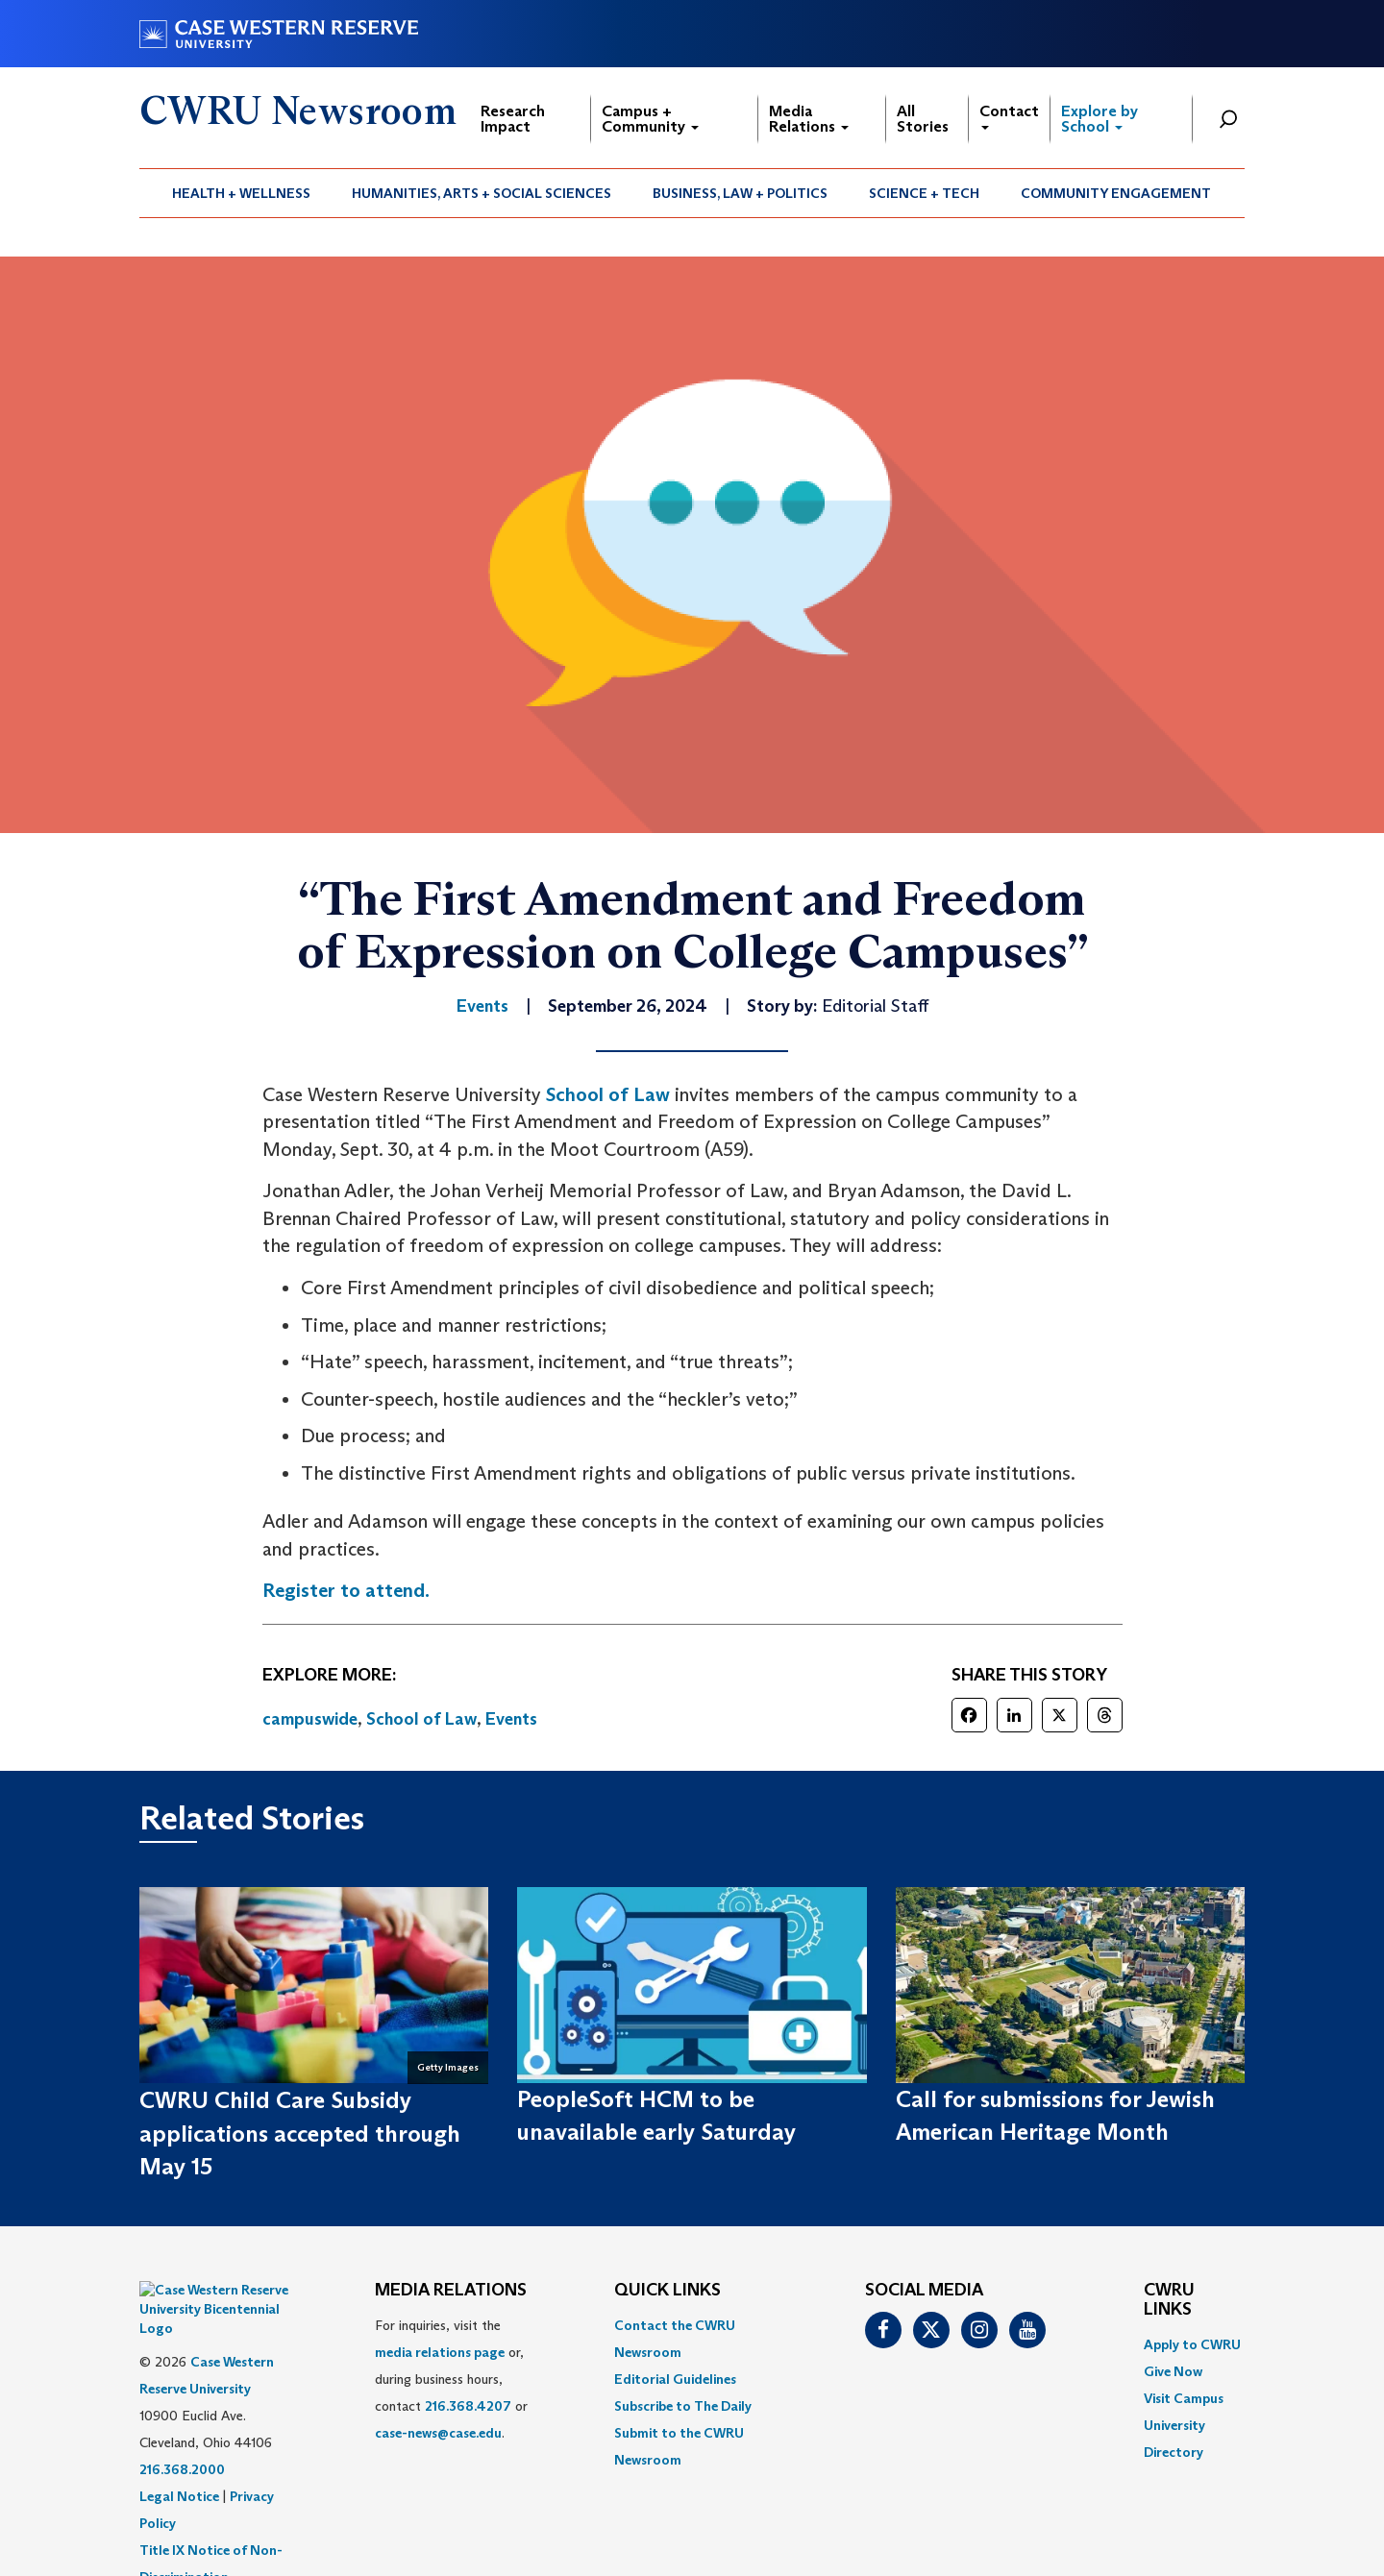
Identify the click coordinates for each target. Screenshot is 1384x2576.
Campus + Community (650, 118)
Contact (1009, 116)
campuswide (310, 1719)
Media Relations (809, 118)
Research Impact (513, 118)
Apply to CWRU (1192, 2344)
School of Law (608, 1094)
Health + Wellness (241, 193)
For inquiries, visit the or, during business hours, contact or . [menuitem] (451, 2379)
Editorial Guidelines (675, 2379)
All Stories (923, 118)
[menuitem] (242, 193)
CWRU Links (1169, 2300)
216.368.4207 (468, 2406)
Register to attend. (346, 1590)
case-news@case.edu (438, 2432)
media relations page (440, 2352)
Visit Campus (1183, 2398)
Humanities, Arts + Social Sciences (481, 193)
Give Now (1173, 2371)
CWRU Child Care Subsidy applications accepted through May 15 (299, 2133)
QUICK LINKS (667, 2290)
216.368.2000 (182, 2421)
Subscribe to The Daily (683, 2406)
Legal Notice (179, 2448)
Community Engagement (1116, 193)
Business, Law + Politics (740, 193)
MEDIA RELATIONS (451, 2290)
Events (511, 1719)
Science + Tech (924, 193)
